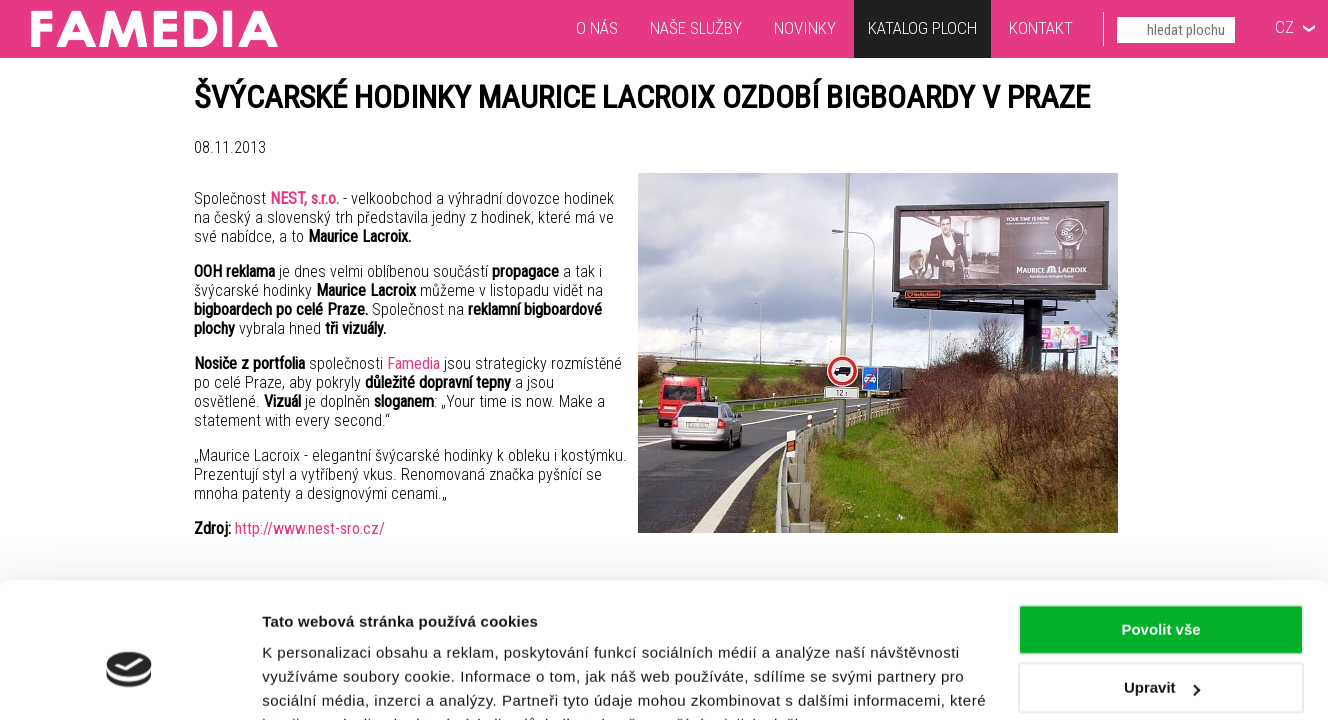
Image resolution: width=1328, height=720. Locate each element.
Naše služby (696, 28)
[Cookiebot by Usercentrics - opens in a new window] (129, 681)
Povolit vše (1160, 530)
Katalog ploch (922, 30)
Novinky (805, 28)
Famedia (413, 363)
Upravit (1162, 588)
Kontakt (1041, 28)
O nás (597, 28)
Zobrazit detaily (318, 680)
